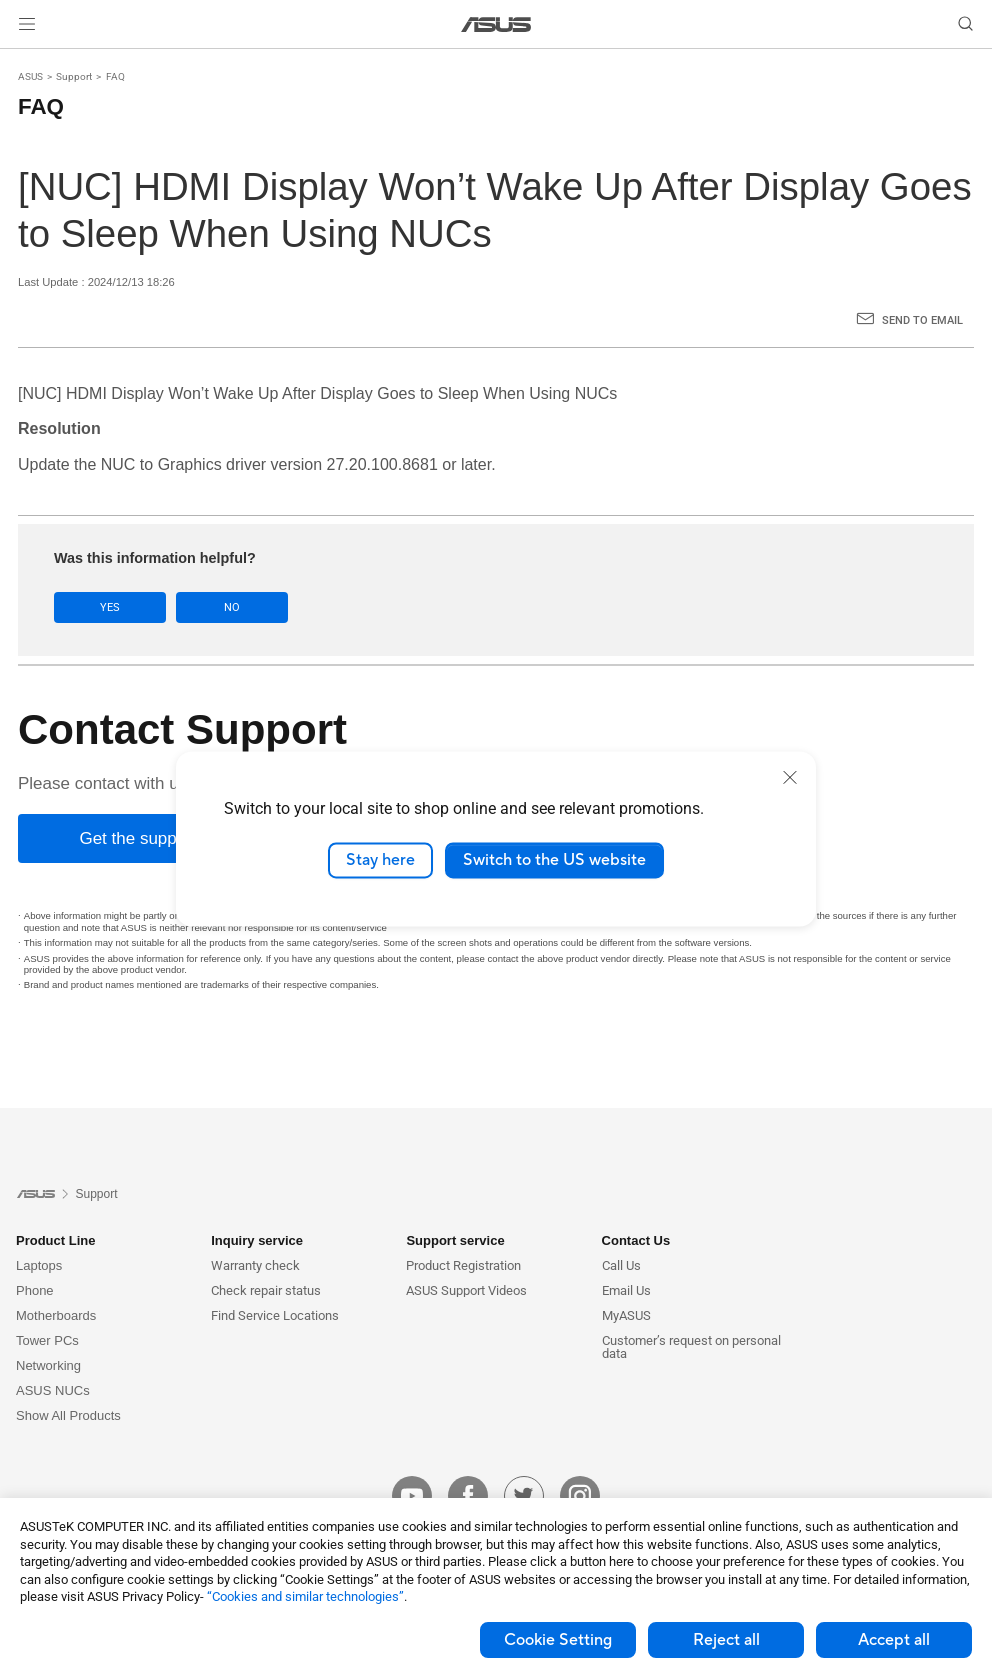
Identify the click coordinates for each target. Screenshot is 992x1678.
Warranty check (255, 1265)
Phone (35, 1290)
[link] (496, 24)
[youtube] (412, 1496)
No (232, 607)
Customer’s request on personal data (691, 1347)
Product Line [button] (55, 1240)
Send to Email (922, 320)
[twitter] (524, 1496)
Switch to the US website (554, 860)
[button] (27, 24)
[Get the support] (138, 838)
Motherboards (56, 1315)
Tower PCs (47, 1340)
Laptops (39, 1265)
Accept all (894, 1640)
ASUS (30, 76)
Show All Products (68, 1415)
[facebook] (468, 1496)
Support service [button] (455, 1240)
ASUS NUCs (53, 1390)
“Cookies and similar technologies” (305, 1596)
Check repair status (266, 1290)
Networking (48, 1365)
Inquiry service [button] (257, 1240)
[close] (790, 777)
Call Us (621, 1265)
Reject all (726, 1640)
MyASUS (626, 1315)
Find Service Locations (275, 1315)
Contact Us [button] (636, 1240)
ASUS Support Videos (466, 1290)
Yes (110, 607)
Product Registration (463, 1265)
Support (74, 76)
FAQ (115, 76)
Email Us (626, 1290)
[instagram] (580, 1496)
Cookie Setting (558, 1640)
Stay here (380, 860)
